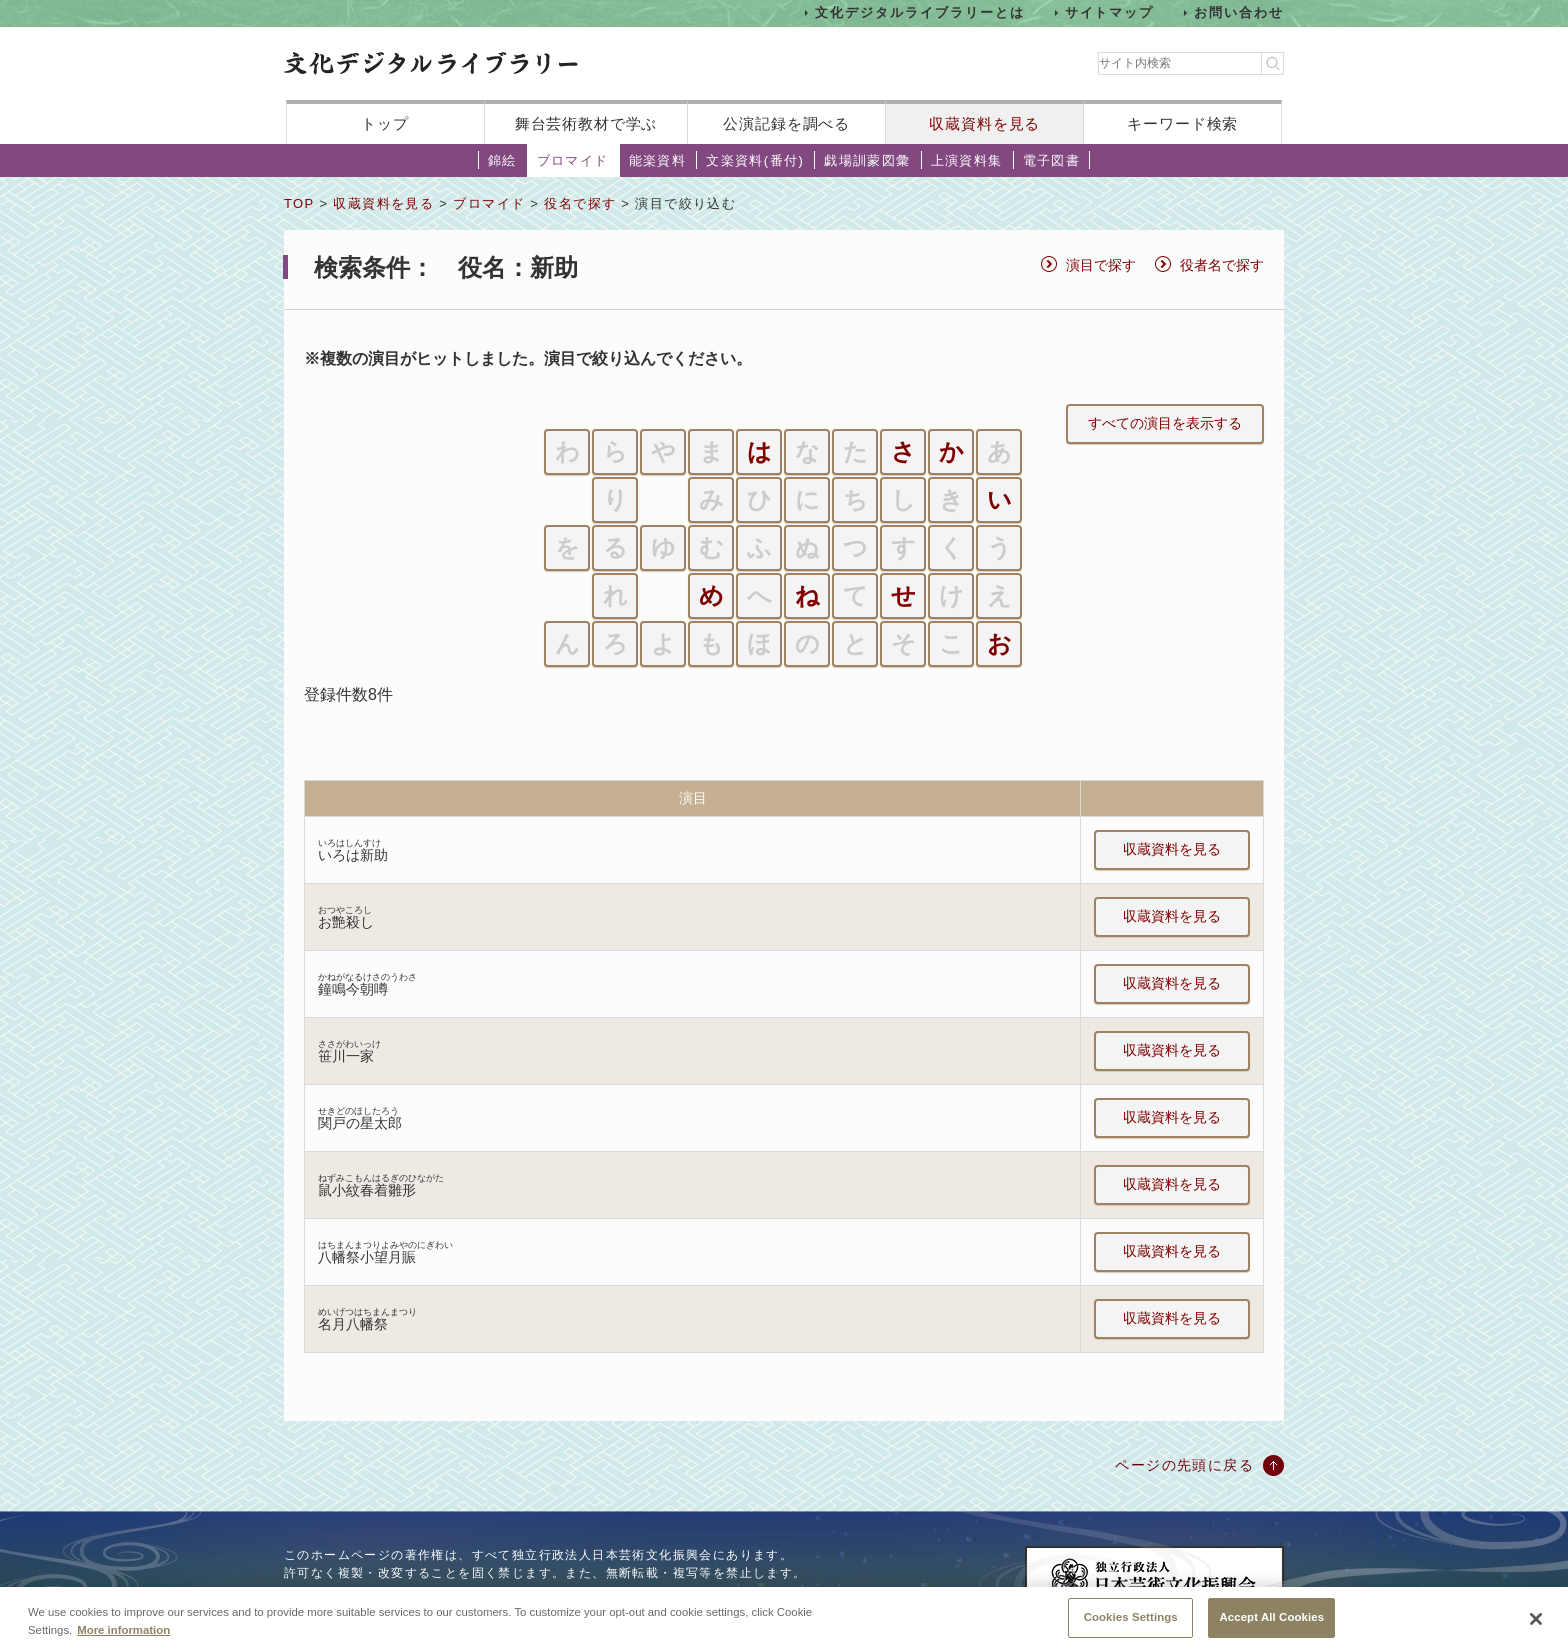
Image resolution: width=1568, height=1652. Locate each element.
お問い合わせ (1239, 12)
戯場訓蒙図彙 (867, 160)
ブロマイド (573, 160)
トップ (385, 123)
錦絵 (502, 160)
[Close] (1536, 1628)
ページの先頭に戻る (1184, 1465)
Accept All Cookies (1271, 1626)
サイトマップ (1110, 12)
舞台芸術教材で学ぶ (586, 123)
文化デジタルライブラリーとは (919, 12)
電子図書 (1052, 160)
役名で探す (580, 203)
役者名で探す (1222, 265)
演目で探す (1101, 265)
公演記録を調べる (786, 123)
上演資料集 (967, 160)
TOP (299, 203)
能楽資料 (658, 160)
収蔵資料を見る (984, 123)
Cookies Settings (1131, 1626)
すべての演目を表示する (1165, 423)
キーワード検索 (1182, 123)
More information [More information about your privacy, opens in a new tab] (123, 1638)
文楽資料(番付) (755, 160)
